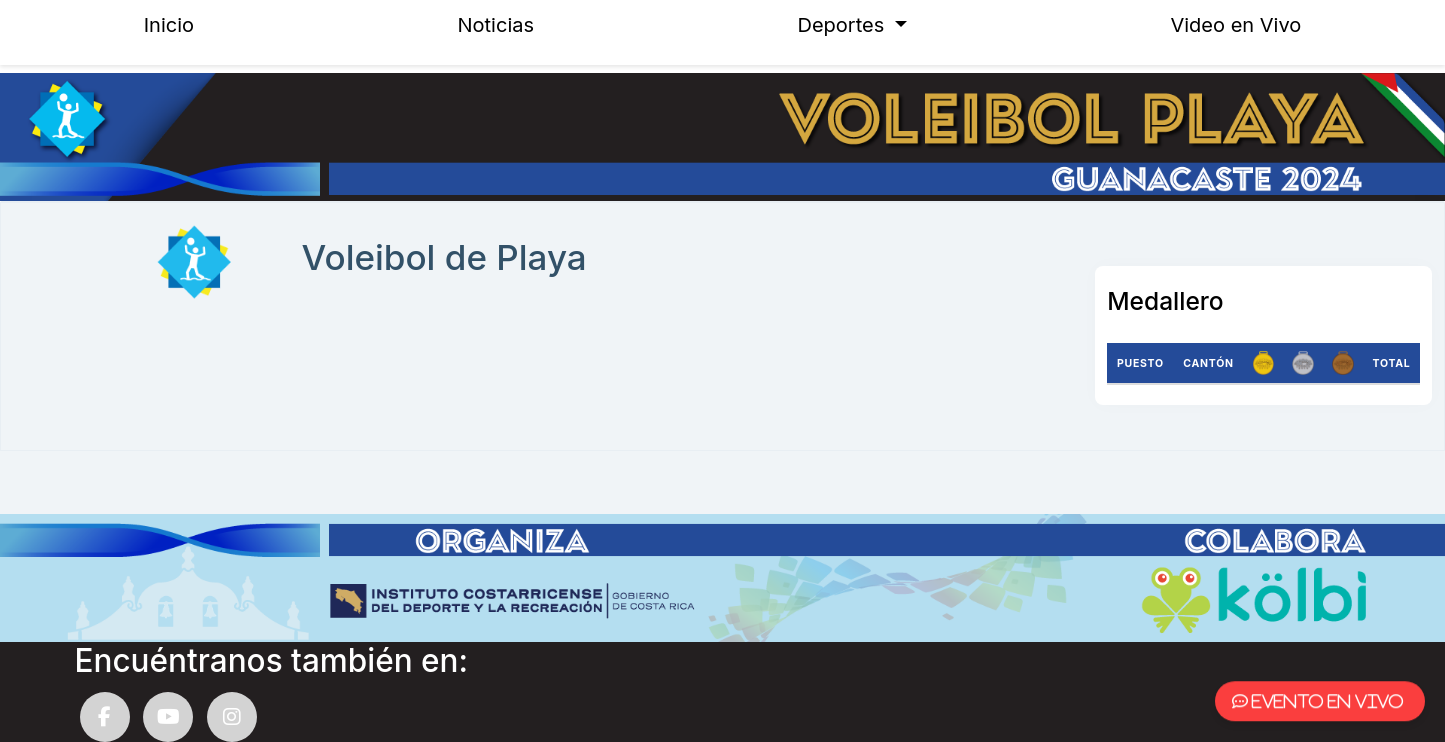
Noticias (496, 25)
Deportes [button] (844, 25)
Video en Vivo (1235, 25)
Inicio (169, 25)
